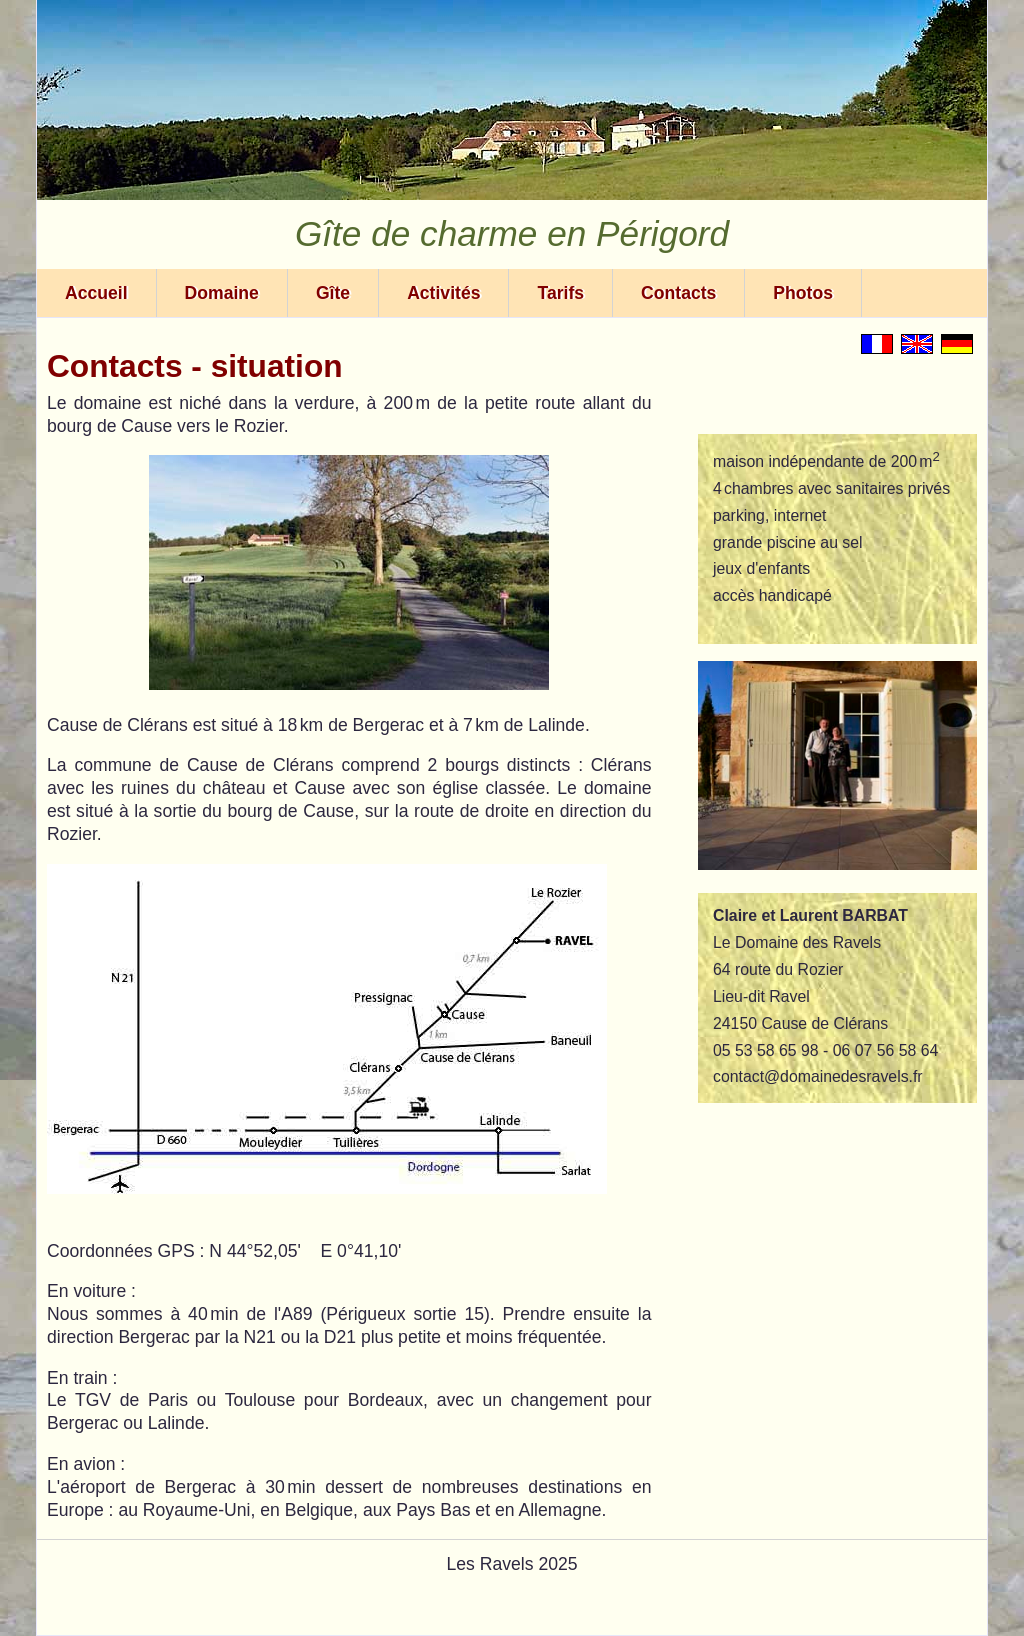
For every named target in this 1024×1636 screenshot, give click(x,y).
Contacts (678, 293)
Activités (443, 293)
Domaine (222, 293)
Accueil (96, 293)
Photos (803, 293)
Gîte (333, 293)
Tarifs (560, 293)
